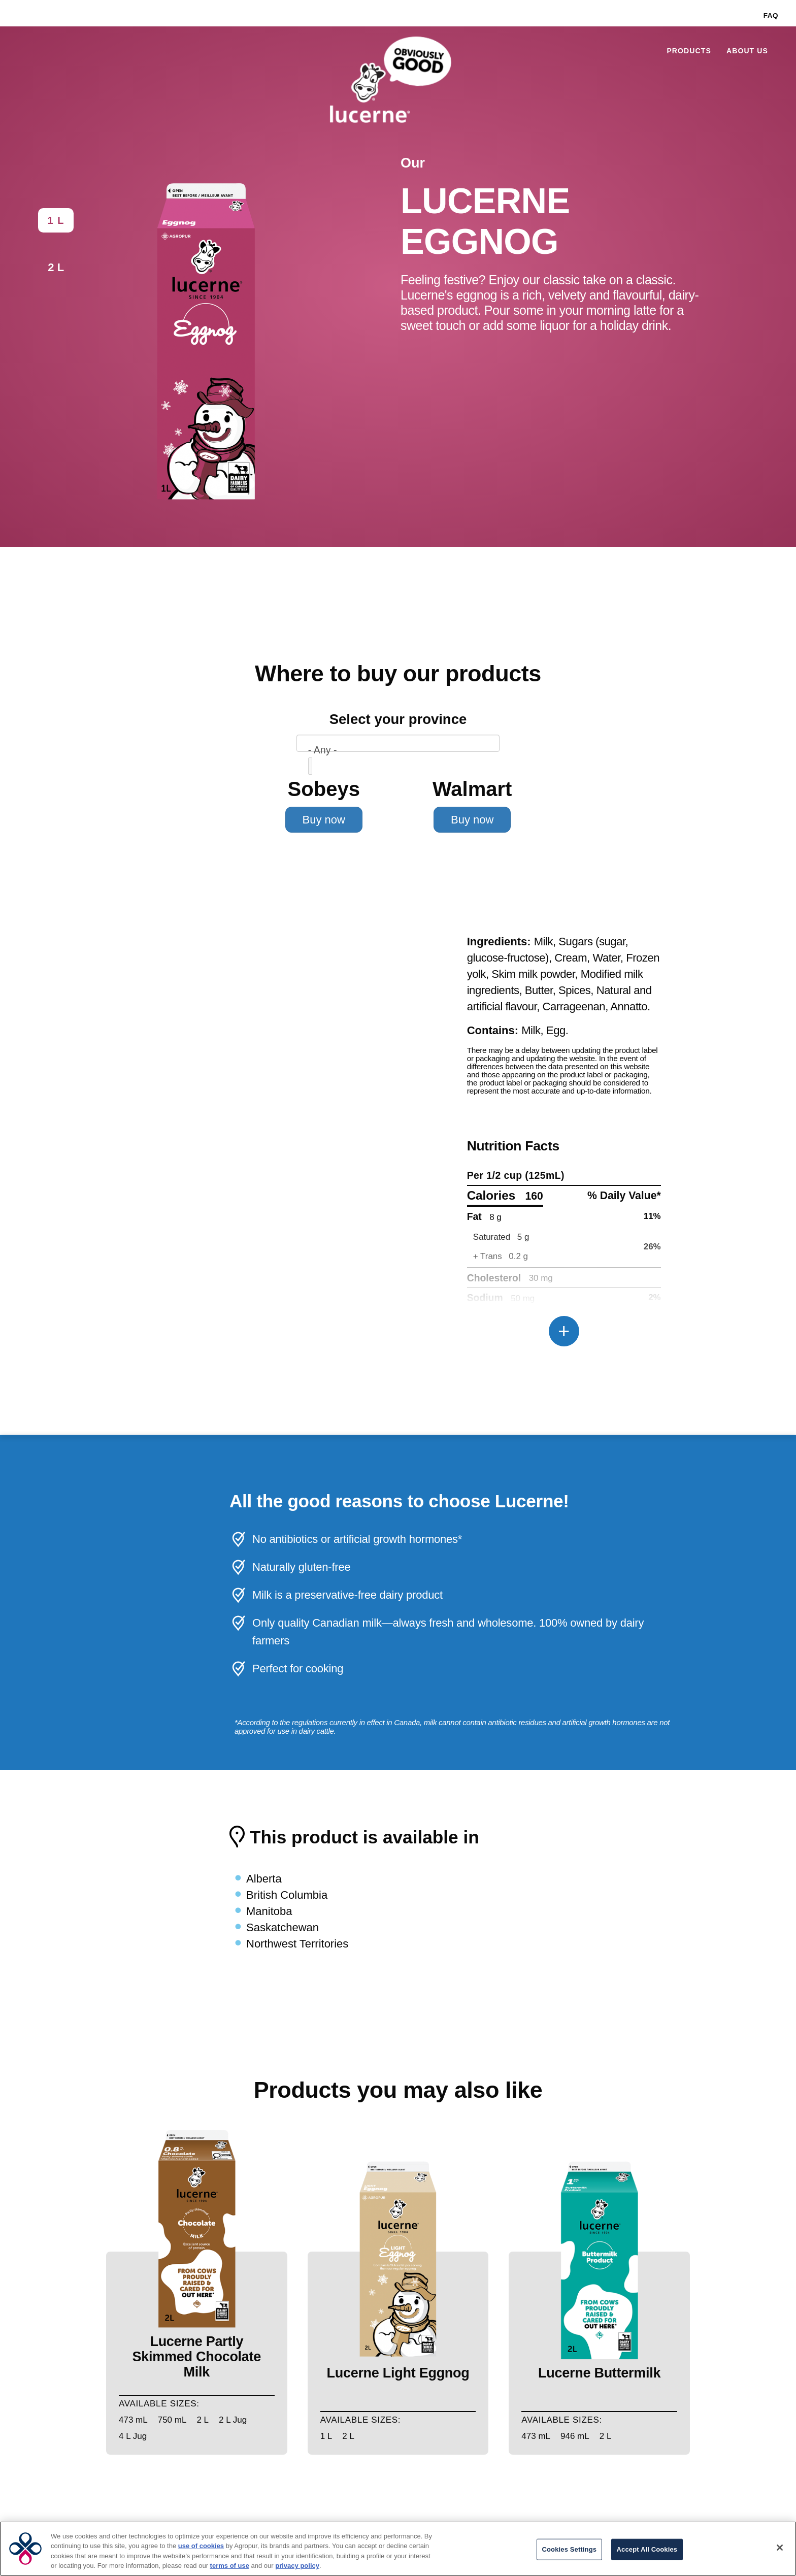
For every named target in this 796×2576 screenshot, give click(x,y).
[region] (398, 2548)
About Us (747, 51)
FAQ (771, 15)
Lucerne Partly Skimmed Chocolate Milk (196, 2357)
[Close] (780, 2547)
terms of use (229, 2565)
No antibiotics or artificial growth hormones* (357, 1539)
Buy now (324, 819)
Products (689, 51)
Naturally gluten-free (301, 1567)
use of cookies (201, 2546)
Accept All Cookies (647, 2549)
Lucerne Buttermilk (599, 2373)
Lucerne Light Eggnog (397, 2373)
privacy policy (297, 2565)
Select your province (398, 719)
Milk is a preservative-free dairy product (347, 1595)
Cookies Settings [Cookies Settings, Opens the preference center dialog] (569, 2549)
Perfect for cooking (297, 1668)
